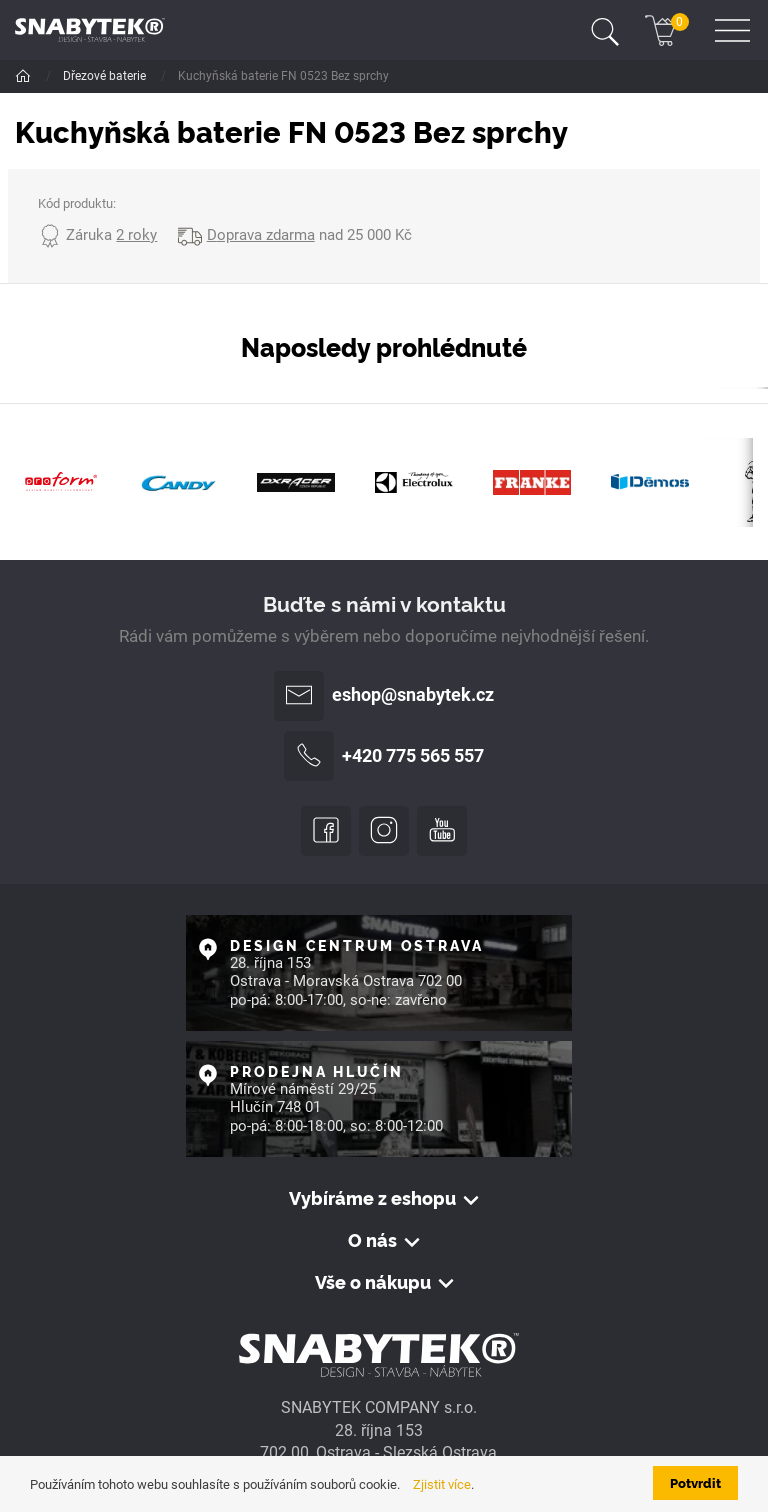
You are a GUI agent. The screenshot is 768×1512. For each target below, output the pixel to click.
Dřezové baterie (106, 76)
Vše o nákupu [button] (373, 1282)
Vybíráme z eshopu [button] (372, 1198)
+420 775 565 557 (384, 756)
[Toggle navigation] (605, 30)
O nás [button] (372, 1240)
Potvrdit (695, 1482)
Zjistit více (442, 1484)
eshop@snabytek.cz (384, 696)
